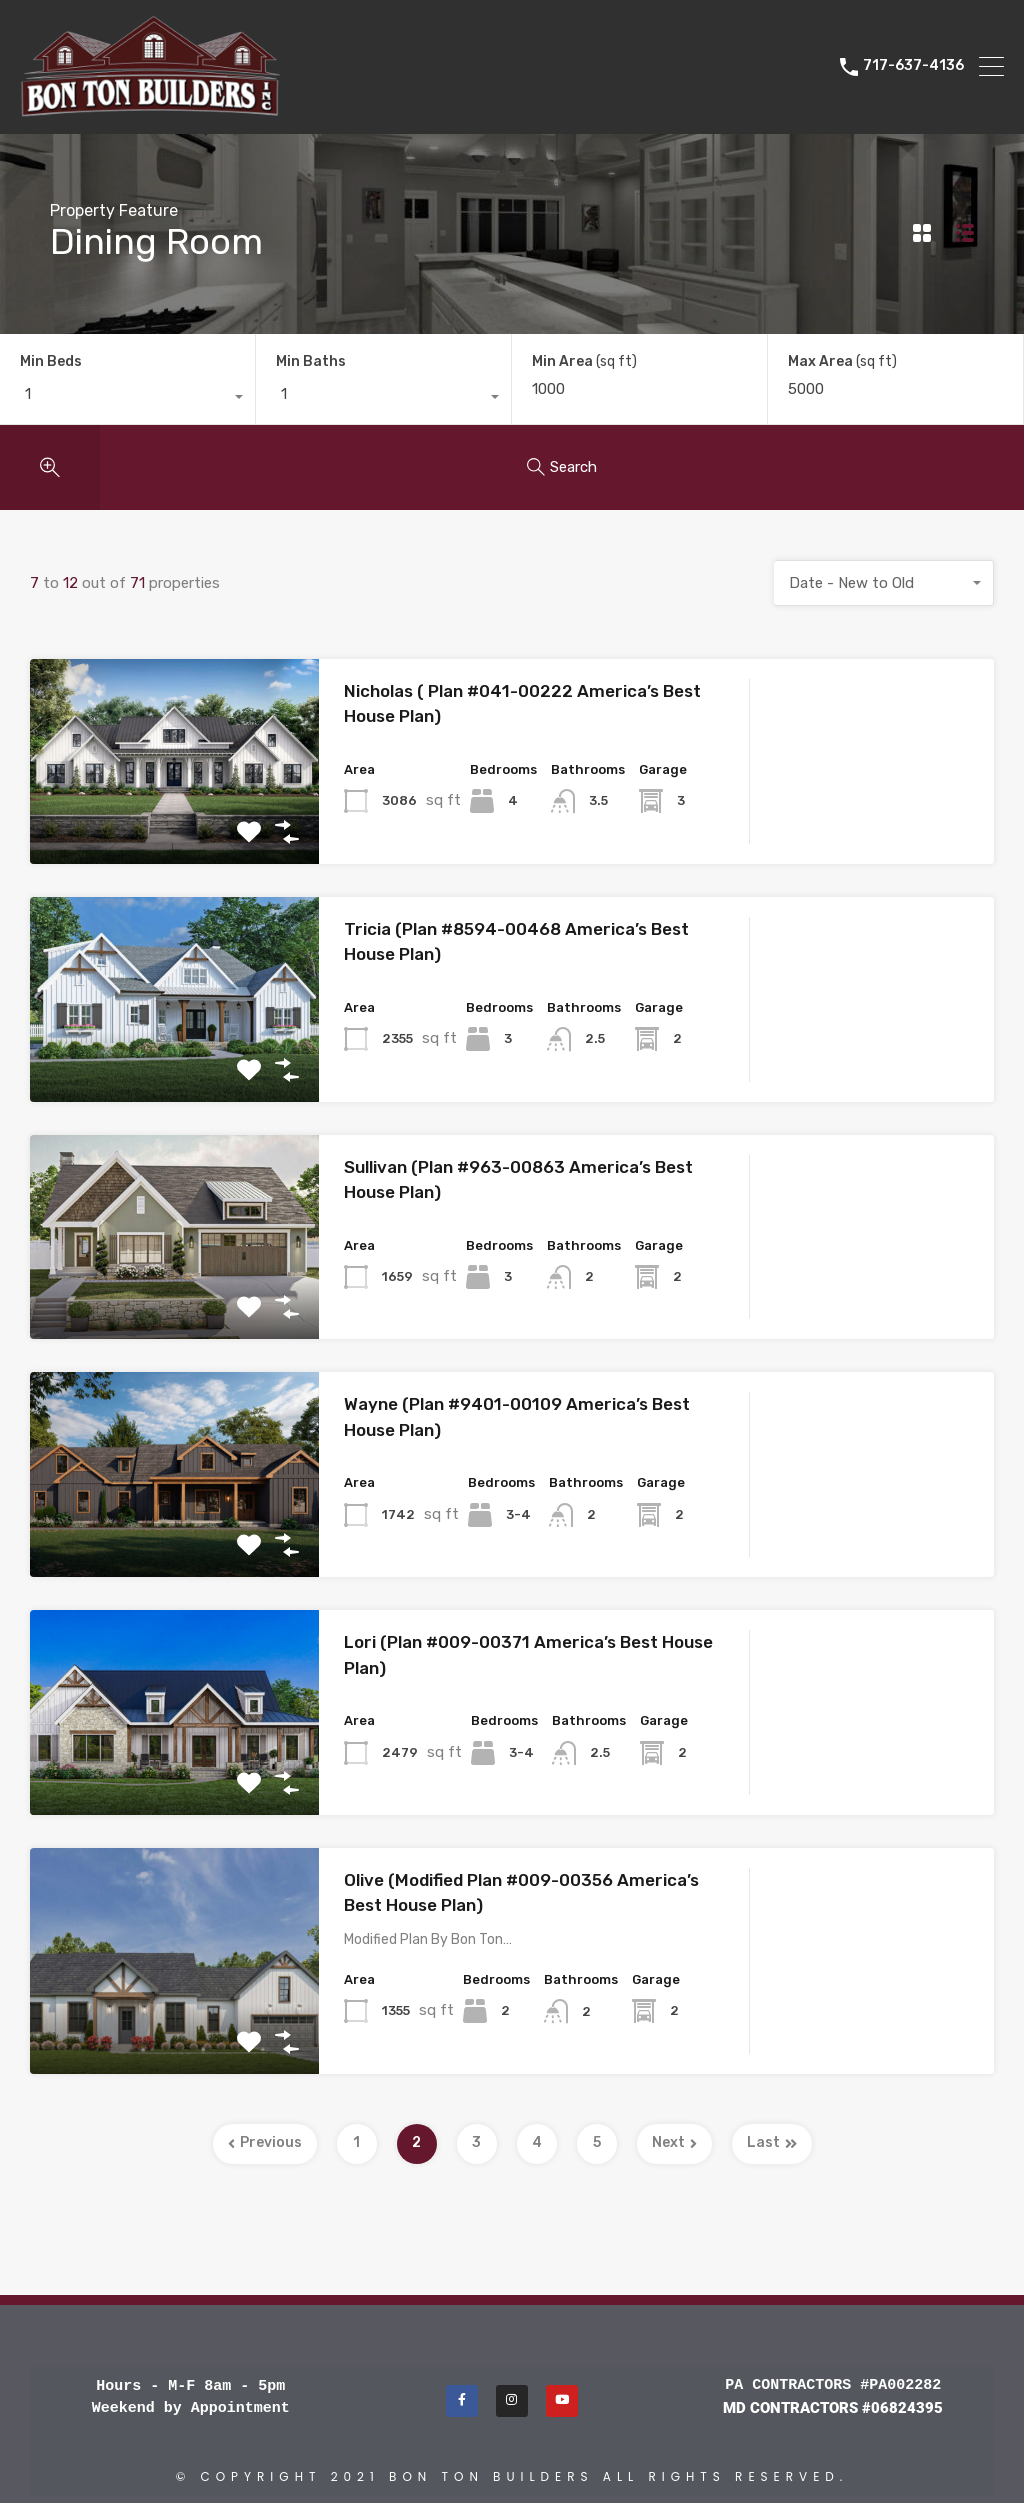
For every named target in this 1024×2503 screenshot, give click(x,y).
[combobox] (127, 399)
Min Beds (51, 361)
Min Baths (311, 361)
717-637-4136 (913, 66)
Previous (265, 2142)
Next (674, 2142)
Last (772, 2142)
